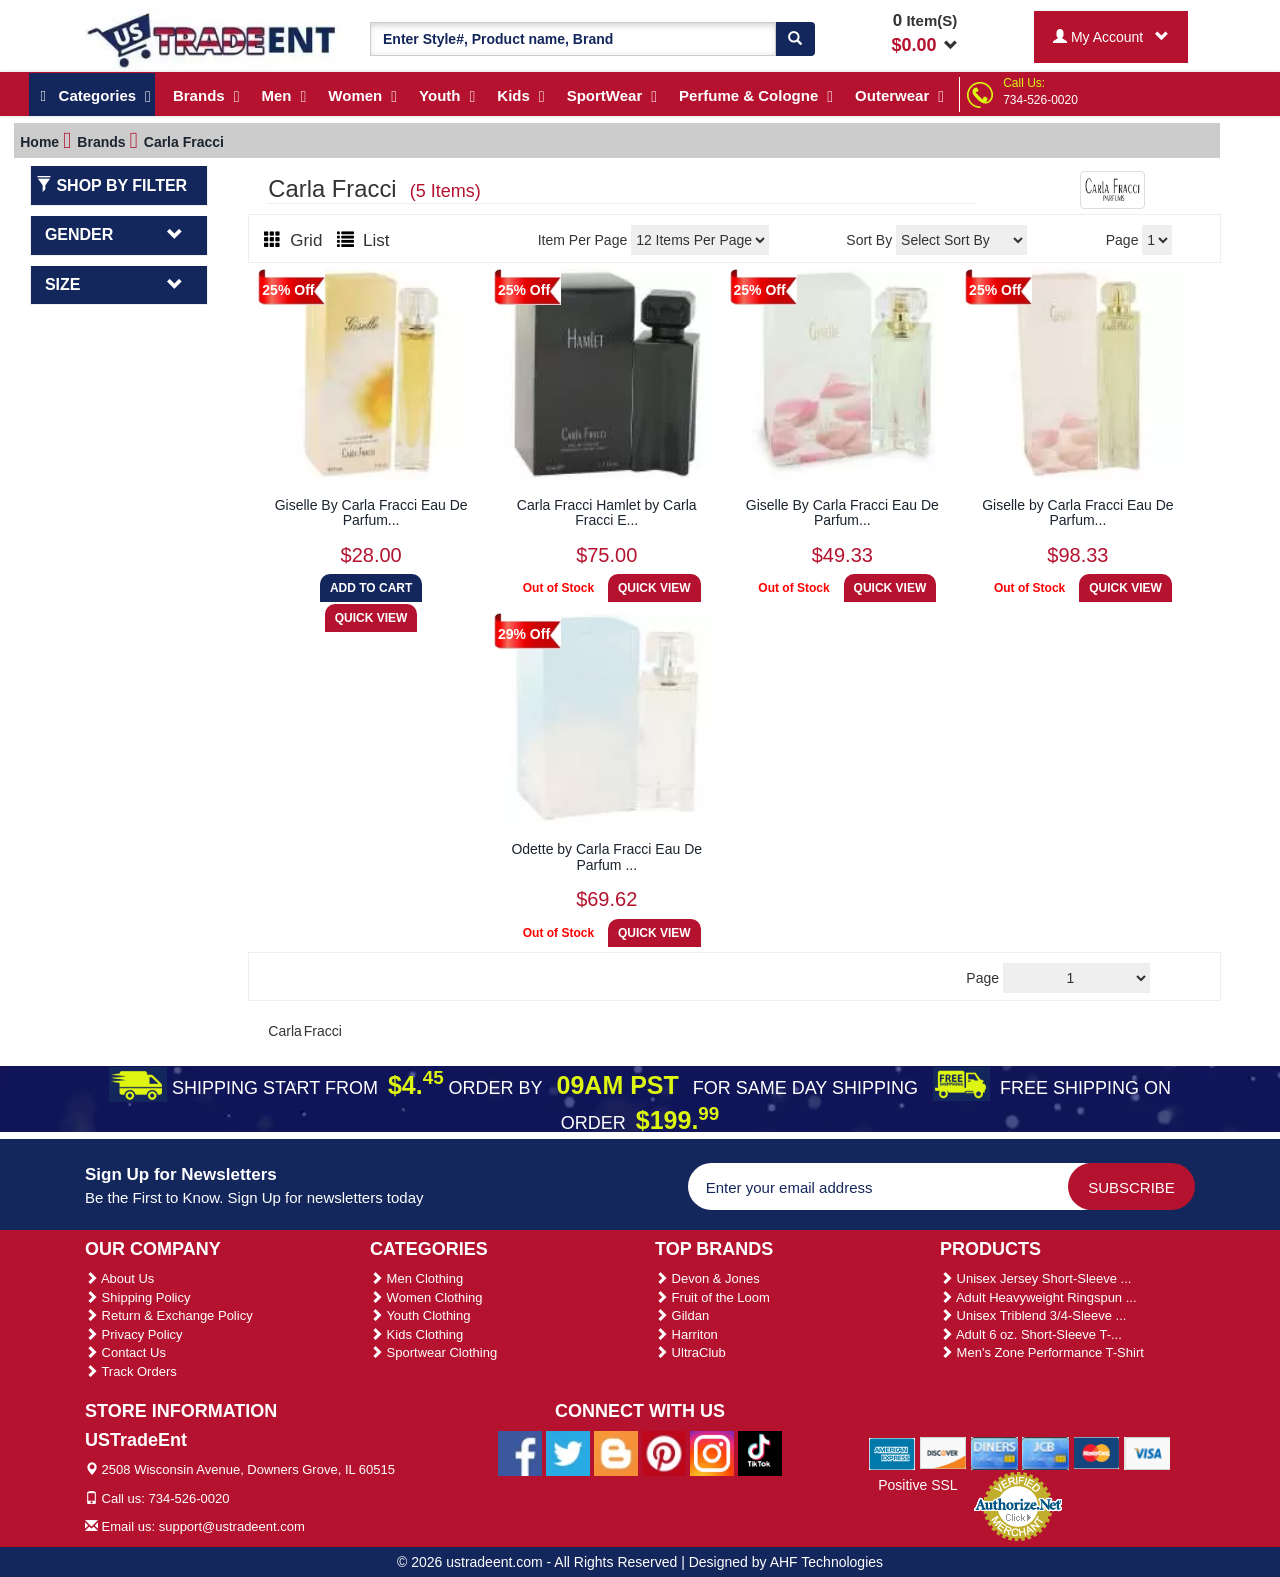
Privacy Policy (134, 1334)
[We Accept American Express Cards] (892, 1452)
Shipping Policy (138, 1297)
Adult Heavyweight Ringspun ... (1038, 1297)
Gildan (682, 1315)
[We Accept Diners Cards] (994, 1452)
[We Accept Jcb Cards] (1045, 1452)
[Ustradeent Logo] (212, 39)
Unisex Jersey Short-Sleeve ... (1035, 1278)
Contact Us (125, 1352)
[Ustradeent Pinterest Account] (664, 1453)
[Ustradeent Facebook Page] (520, 1453)
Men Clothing (416, 1278)
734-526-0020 (1040, 100)
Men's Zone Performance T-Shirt (1042, 1352)
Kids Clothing (416, 1334)
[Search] (795, 39)
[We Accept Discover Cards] (943, 1452)
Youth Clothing (420, 1315)
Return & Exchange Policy (169, 1315)
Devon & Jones (707, 1278)
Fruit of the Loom (712, 1297)
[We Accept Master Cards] (1096, 1452)
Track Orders (131, 1371)
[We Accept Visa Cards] (1147, 1452)
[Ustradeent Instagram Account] (712, 1453)
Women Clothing (426, 1297)
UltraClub (690, 1352)
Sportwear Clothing (433, 1352)
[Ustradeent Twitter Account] (568, 1453)
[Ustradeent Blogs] (616, 1453)
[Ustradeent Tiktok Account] (760, 1453)
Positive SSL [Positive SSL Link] (917, 1485)
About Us (119, 1278)
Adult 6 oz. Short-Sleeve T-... (1031, 1334)
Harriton (686, 1334)
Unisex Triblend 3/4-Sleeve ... (1033, 1315)
